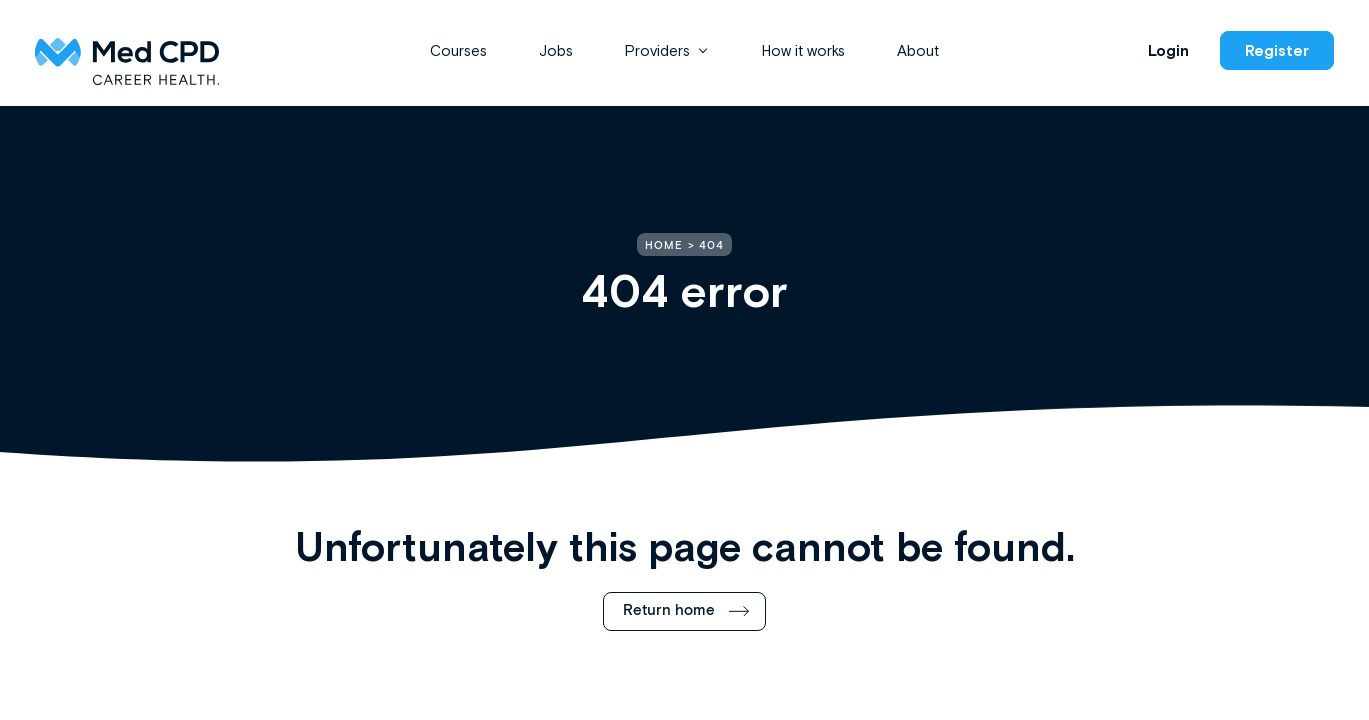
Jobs (556, 50)
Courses (458, 50)
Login (1168, 50)
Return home (669, 610)
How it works (803, 50)
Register (1277, 50)
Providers (657, 50)
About (918, 50)
